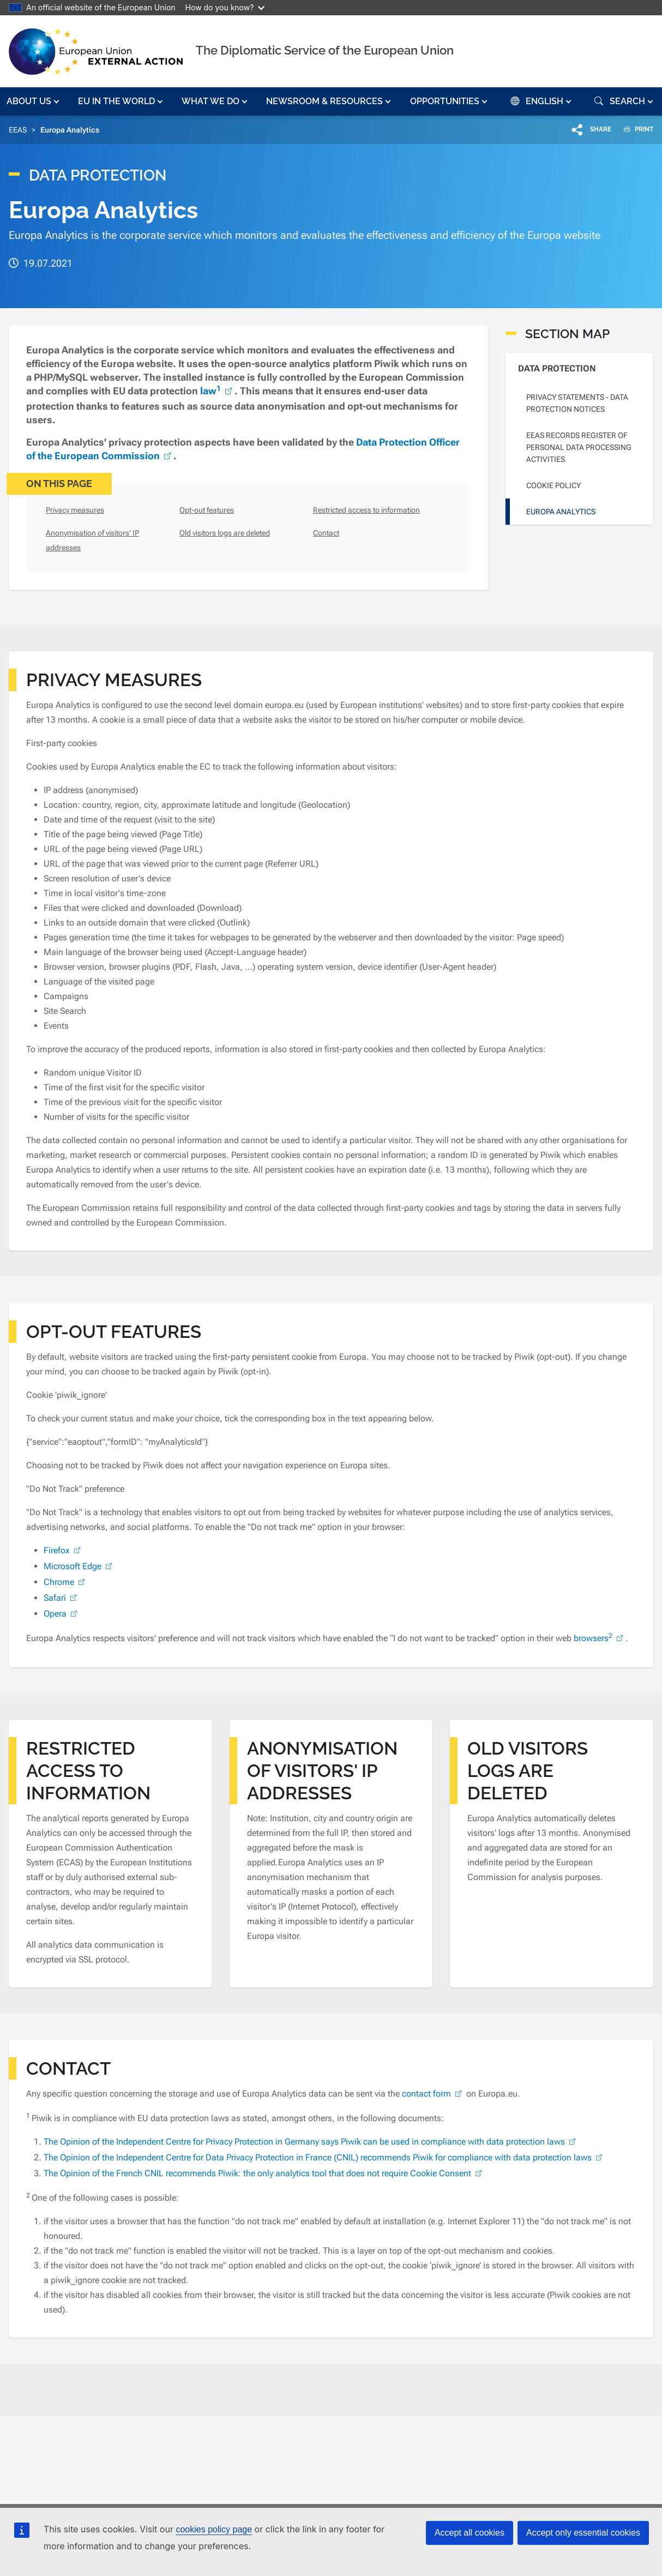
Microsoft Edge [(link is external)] (79, 1566)
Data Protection (557, 368)
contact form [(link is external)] (433, 2093)
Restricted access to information (366, 510)
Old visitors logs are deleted (224, 533)
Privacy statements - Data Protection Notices (577, 403)
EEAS (18, 129)
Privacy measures (75, 510)
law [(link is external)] (217, 391)
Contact (326, 533)
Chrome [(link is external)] (65, 1582)
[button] (34, 101)
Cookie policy (553, 485)
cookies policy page (214, 2529)
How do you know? (225, 7)
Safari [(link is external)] (61, 1598)
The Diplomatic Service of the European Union (325, 50)
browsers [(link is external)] (599, 1638)
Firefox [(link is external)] (63, 1550)
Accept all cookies (469, 2532)
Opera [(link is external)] (62, 1613)
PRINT (634, 129)
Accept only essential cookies (583, 2532)
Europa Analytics (560, 511)
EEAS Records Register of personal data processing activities (578, 447)
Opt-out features (206, 510)
